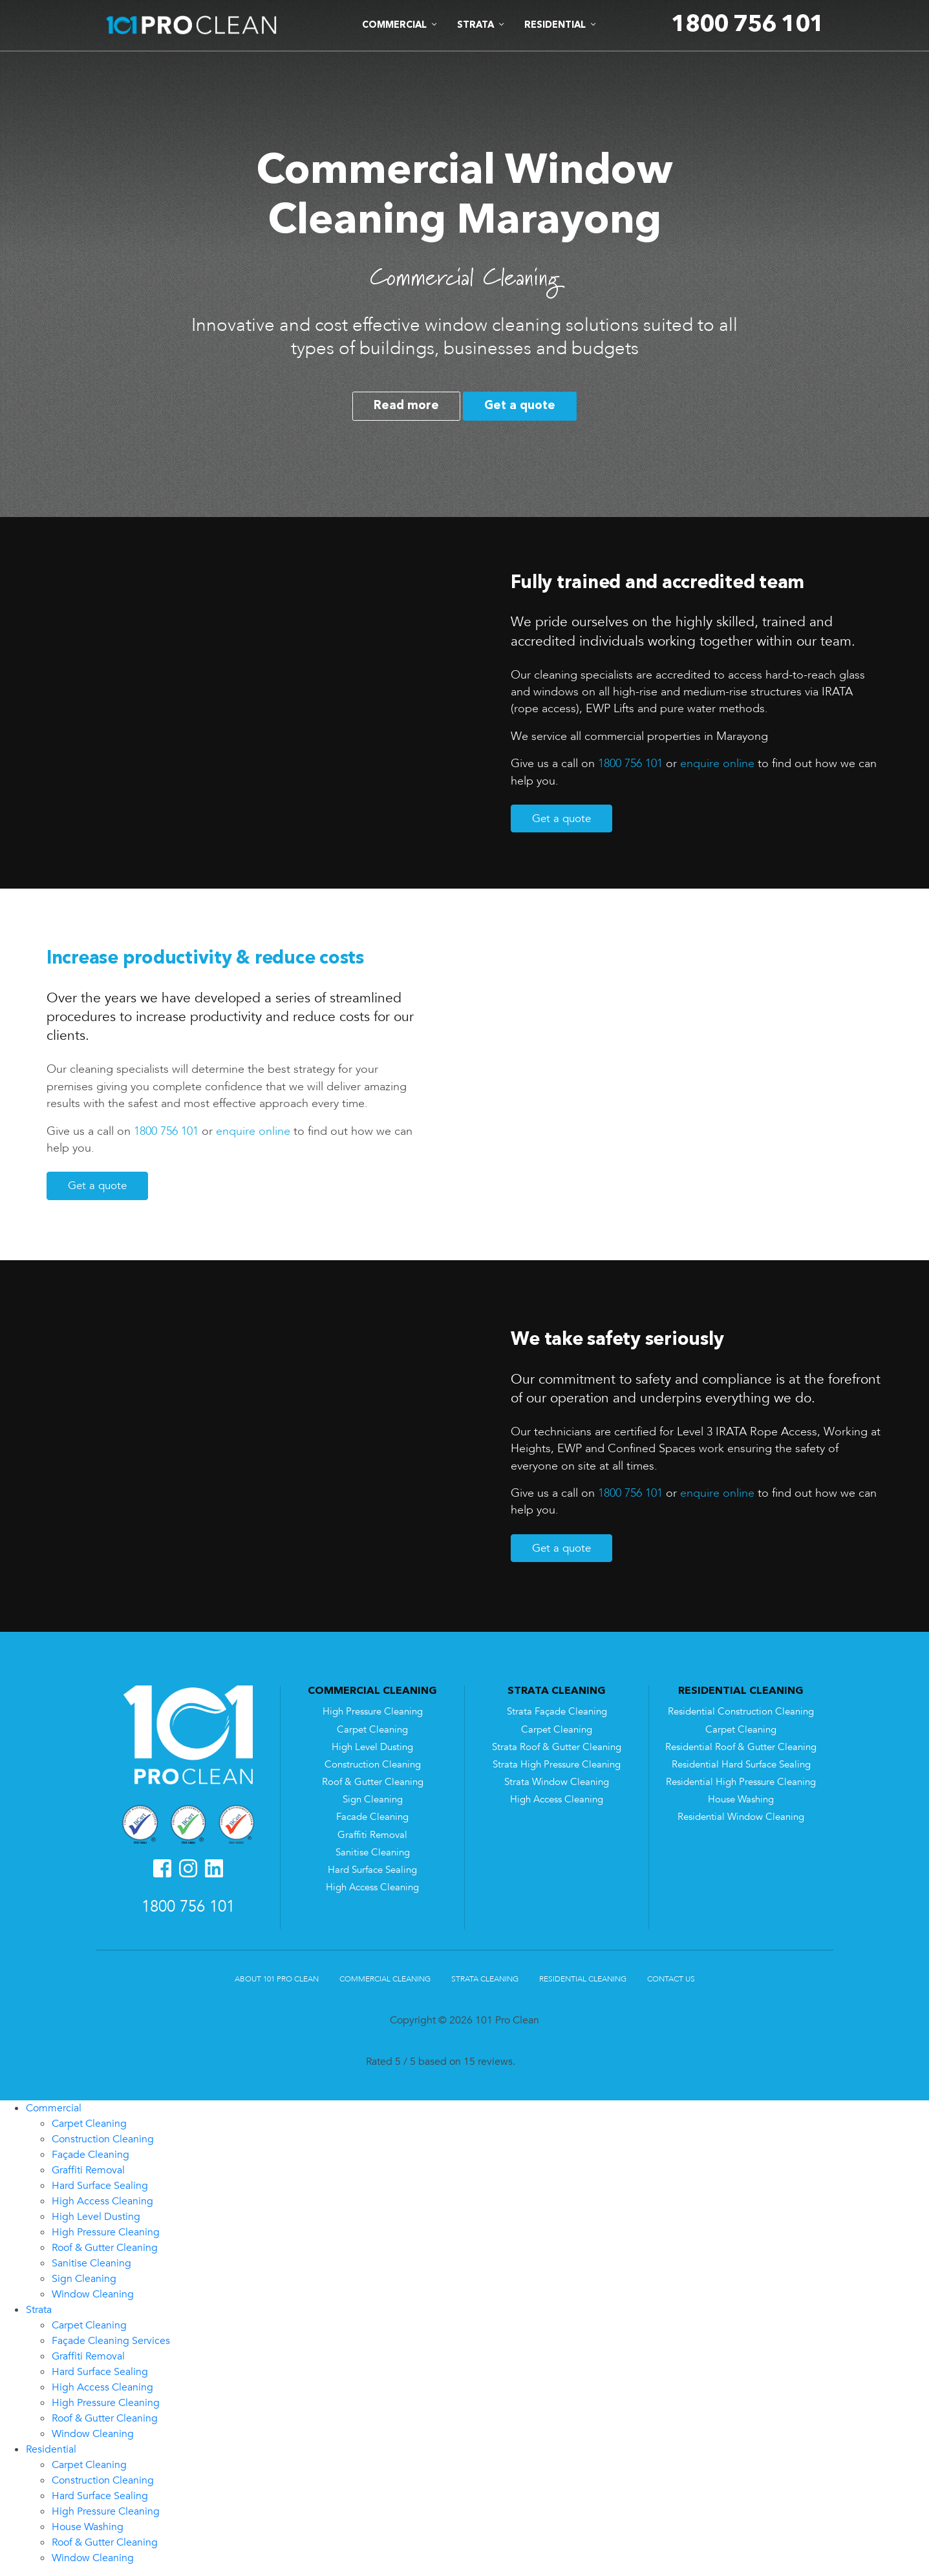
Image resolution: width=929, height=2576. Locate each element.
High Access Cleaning (372, 1887)
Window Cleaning (93, 2294)
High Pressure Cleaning (373, 1711)
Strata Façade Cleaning (557, 1711)
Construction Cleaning (373, 1764)
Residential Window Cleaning (741, 1817)
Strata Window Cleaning (556, 1782)
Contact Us (671, 1979)
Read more (406, 406)
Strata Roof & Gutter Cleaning (556, 1747)
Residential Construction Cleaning (741, 1711)
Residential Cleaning (582, 1979)
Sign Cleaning (373, 1799)
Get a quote (519, 406)
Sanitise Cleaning (373, 1852)
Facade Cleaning (372, 1817)
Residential (51, 2449)
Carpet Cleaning (372, 1730)
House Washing (741, 1799)
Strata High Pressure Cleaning (557, 1764)
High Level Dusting (372, 1747)
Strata (39, 2310)
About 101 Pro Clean (277, 1979)
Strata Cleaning (484, 1979)
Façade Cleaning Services (111, 2341)
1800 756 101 (630, 763)
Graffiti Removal (372, 1835)
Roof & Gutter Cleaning (372, 1782)
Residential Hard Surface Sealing (741, 1764)
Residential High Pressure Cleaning (741, 1782)
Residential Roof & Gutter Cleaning (741, 1747)
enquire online (717, 763)
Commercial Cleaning (385, 1979)
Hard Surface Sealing (372, 1870)
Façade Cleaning (90, 2155)
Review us (541, 2061)
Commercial (53, 2108)
